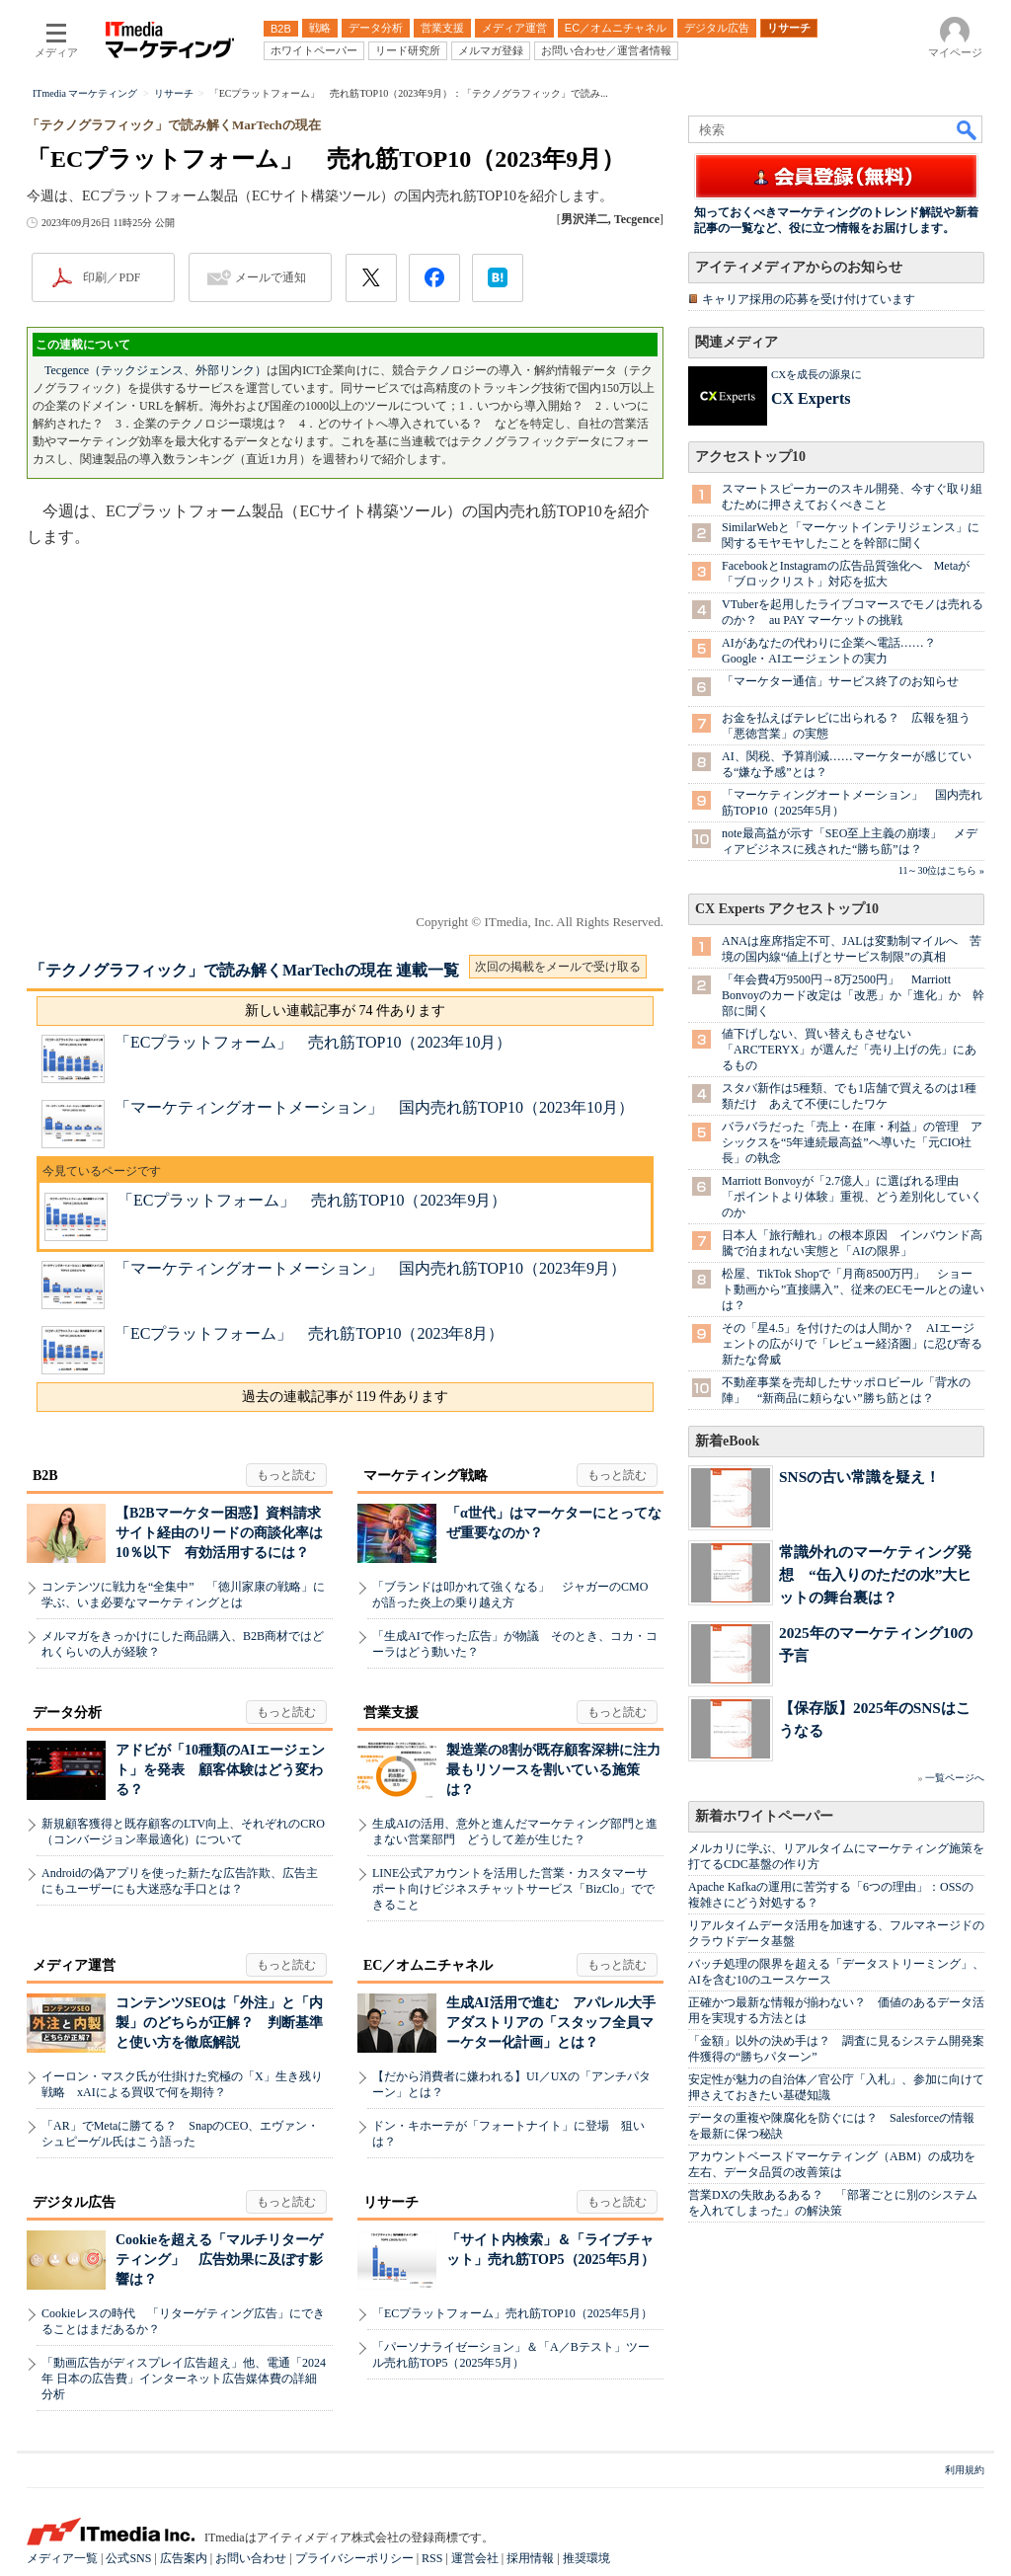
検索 (967, 129)
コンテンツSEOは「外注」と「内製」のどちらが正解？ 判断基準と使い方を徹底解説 (219, 2022)
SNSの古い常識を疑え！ (859, 1476)
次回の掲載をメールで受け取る (558, 967)
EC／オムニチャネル (428, 1965)
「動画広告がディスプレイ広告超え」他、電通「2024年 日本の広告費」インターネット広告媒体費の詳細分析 (183, 2378)
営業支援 (391, 1712)
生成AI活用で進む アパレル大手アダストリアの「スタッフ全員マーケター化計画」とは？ (551, 2022)
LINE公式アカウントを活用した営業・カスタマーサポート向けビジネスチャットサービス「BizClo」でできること (513, 1889)
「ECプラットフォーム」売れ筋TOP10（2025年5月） (512, 2313)
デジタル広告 (74, 2202)
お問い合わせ (250, 2558)
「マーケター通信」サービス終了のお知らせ (840, 681)
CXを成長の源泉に (816, 374)
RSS (432, 2558)
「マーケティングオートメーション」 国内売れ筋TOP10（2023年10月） (374, 1107)
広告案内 (183, 2558)
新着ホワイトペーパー (764, 1816)
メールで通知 (270, 277)
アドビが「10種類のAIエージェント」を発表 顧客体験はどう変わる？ (220, 1770)
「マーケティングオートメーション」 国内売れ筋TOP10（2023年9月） (370, 1268)
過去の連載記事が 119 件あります (345, 1396)
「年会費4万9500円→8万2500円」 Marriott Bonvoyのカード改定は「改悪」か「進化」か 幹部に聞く (853, 995)
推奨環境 (586, 2558)
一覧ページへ (954, 1777)
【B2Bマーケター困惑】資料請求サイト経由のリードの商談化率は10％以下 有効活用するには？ (219, 1533)
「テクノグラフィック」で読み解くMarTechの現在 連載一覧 (244, 970)
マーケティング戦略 (425, 1475)
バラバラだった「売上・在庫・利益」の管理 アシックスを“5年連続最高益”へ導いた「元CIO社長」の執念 (852, 1142)
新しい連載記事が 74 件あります (345, 1010)
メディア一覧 (62, 2558)
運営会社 (475, 2558)
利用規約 (964, 2469)
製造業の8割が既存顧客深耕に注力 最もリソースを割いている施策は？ (560, 1770)
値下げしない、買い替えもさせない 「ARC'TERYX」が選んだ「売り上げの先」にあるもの (849, 1049)
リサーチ (391, 2202)
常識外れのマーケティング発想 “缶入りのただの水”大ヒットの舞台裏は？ (875, 1574)
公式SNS (128, 2558)
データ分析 (67, 1712)
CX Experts (810, 398)
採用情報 (530, 2558)
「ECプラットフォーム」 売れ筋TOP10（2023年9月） (311, 1200)
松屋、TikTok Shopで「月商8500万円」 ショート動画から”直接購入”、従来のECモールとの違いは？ (853, 1289)
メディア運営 (74, 1965)
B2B (45, 1475)
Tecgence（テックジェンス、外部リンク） (155, 370)
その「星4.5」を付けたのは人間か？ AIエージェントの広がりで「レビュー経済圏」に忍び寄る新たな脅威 (852, 1343)
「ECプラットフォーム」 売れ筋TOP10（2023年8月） (309, 1333)
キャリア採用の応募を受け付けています (808, 299)
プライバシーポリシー (354, 2558)
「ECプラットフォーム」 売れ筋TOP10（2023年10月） (313, 1042)
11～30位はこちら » (941, 870)
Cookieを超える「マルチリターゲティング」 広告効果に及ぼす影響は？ (219, 2259)
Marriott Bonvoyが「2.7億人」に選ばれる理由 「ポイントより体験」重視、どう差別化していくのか (852, 1196)
